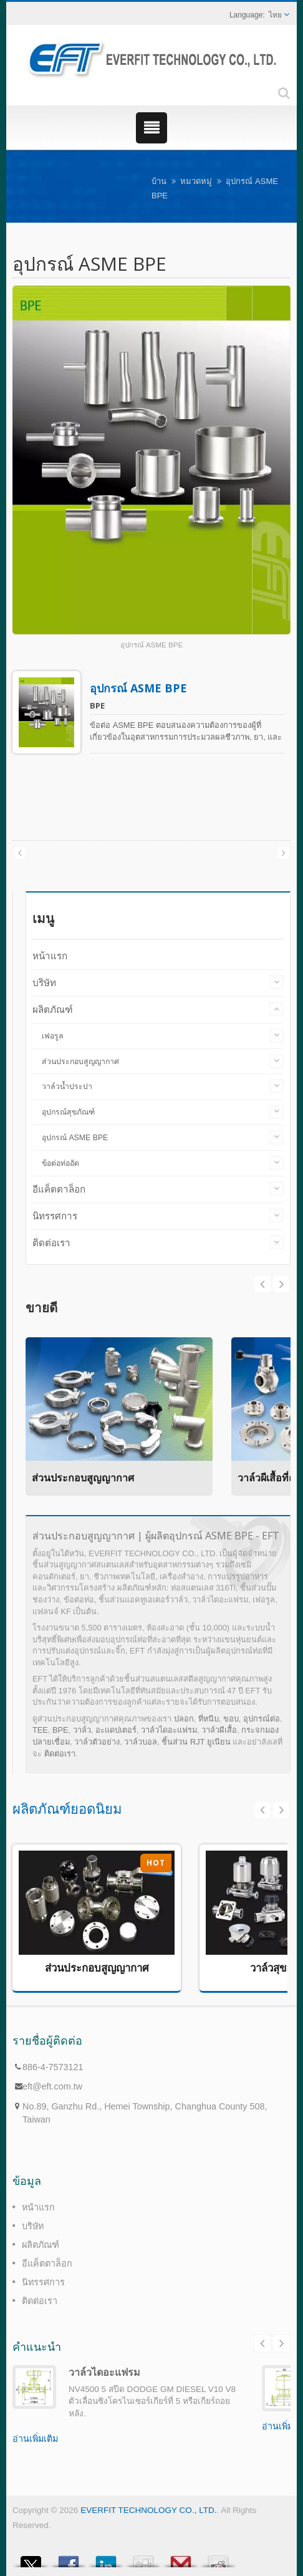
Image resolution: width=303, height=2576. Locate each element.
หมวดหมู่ (196, 181)
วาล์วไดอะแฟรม (169, 1730)
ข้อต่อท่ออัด (60, 1163)
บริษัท (44, 982)
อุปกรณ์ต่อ (261, 1718)
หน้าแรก (49, 956)
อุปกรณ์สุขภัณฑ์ (68, 1112)
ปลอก (184, 1718)
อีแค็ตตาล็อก (58, 1189)
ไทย (275, 15)
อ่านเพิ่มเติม (35, 2439)
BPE (60, 1730)
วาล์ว (82, 1730)
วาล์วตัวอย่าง (97, 1741)
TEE (40, 1730)
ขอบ (231, 1718)
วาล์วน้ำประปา (67, 1086)
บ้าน (159, 181)
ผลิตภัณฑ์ (52, 1009)
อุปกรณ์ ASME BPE (138, 687)
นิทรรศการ (54, 1216)
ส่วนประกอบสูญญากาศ (80, 1061)
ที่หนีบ (208, 1718)
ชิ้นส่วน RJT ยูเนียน (195, 1741)
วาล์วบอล (140, 1741)
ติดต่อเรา (51, 1242)
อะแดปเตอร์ (116, 1730)
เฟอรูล (53, 1036)
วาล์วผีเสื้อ (219, 1730)
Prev (281, 1284)
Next (262, 1284)
